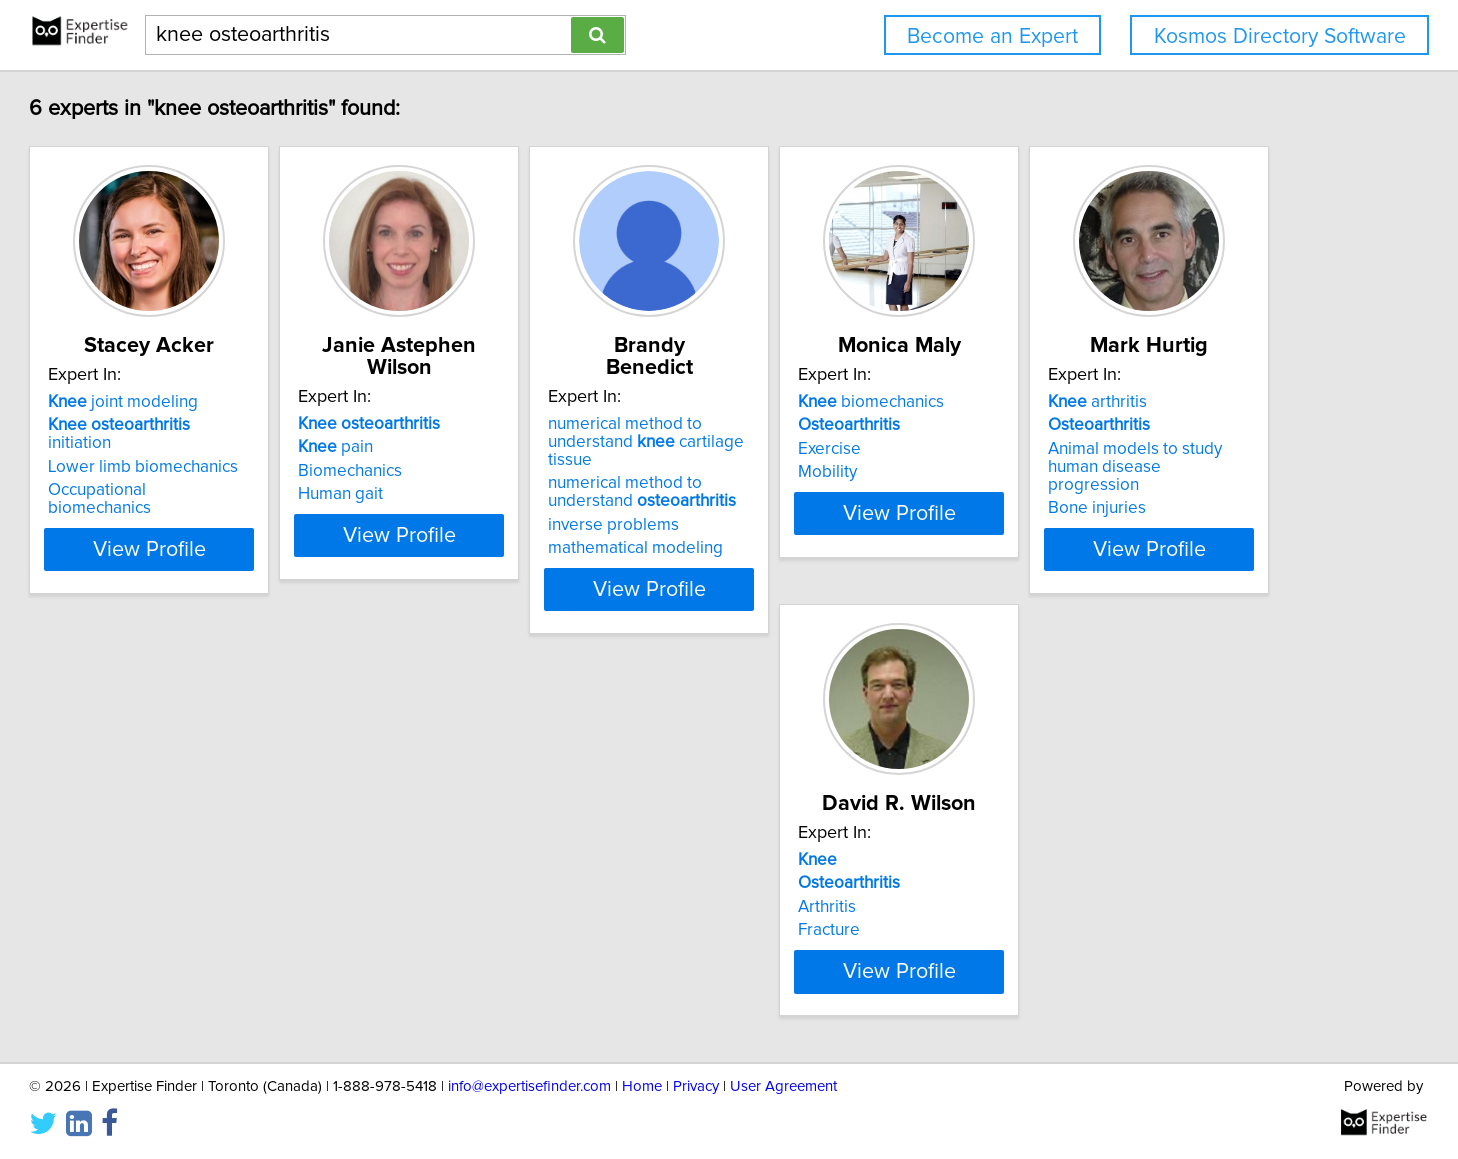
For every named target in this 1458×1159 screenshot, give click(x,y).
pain (485, 447)
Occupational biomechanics (250, 494)
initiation (252, 447)
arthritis (197, 904)
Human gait (490, 494)
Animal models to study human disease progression (262, 960)
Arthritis (477, 951)
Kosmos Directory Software (1280, 36)
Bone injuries (197, 992)
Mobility (1077, 494)
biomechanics (1121, 424)
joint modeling (223, 424)
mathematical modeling (835, 530)
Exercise (1079, 471)
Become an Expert (992, 36)
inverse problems (813, 507)
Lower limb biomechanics (243, 471)
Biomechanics (500, 471)
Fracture (479, 974)
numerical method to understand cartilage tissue (869, 433)
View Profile (274, 571)
